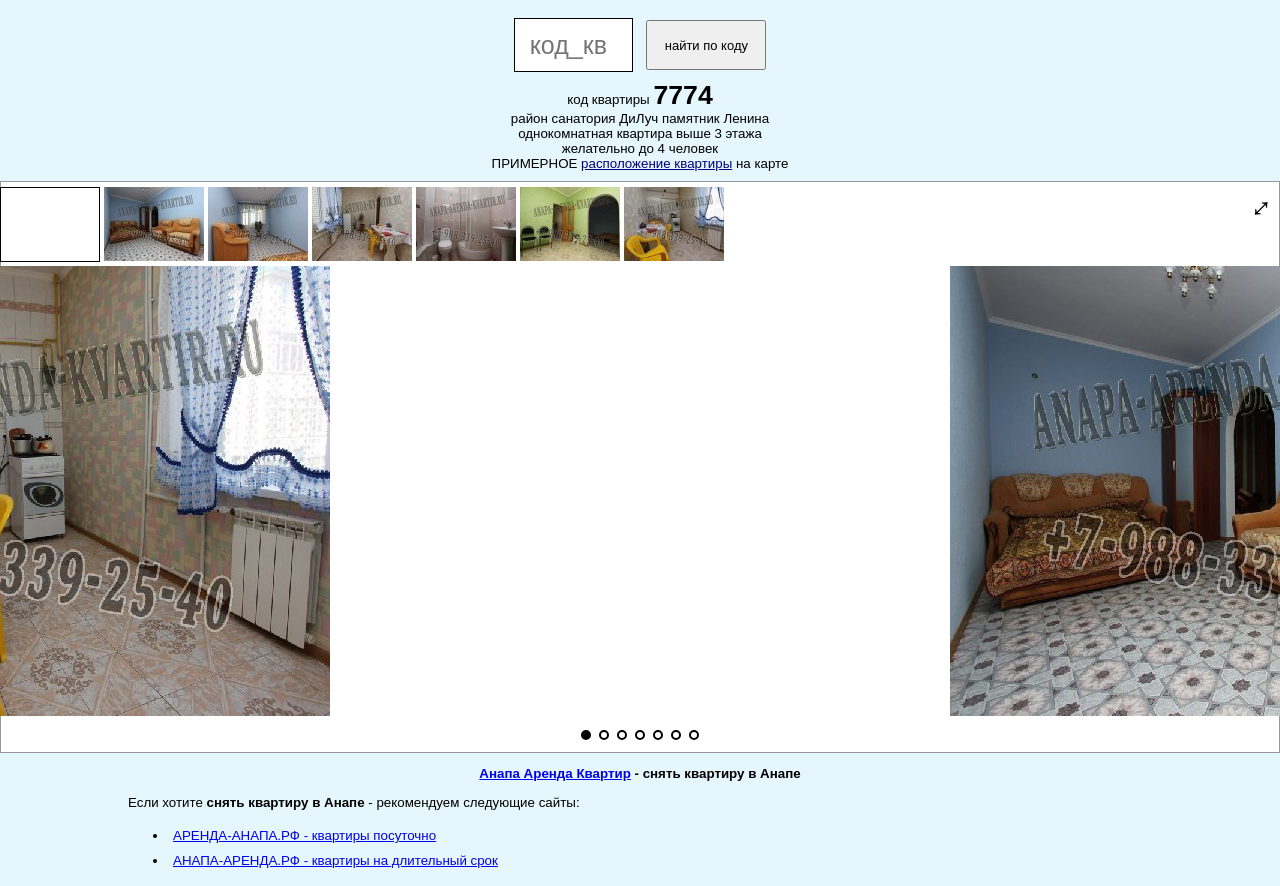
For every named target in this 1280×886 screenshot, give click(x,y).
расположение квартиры (656, 163)
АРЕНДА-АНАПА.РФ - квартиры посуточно (304, 835)
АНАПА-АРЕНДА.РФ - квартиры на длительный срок (335, 860)
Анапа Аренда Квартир (554, 773)
